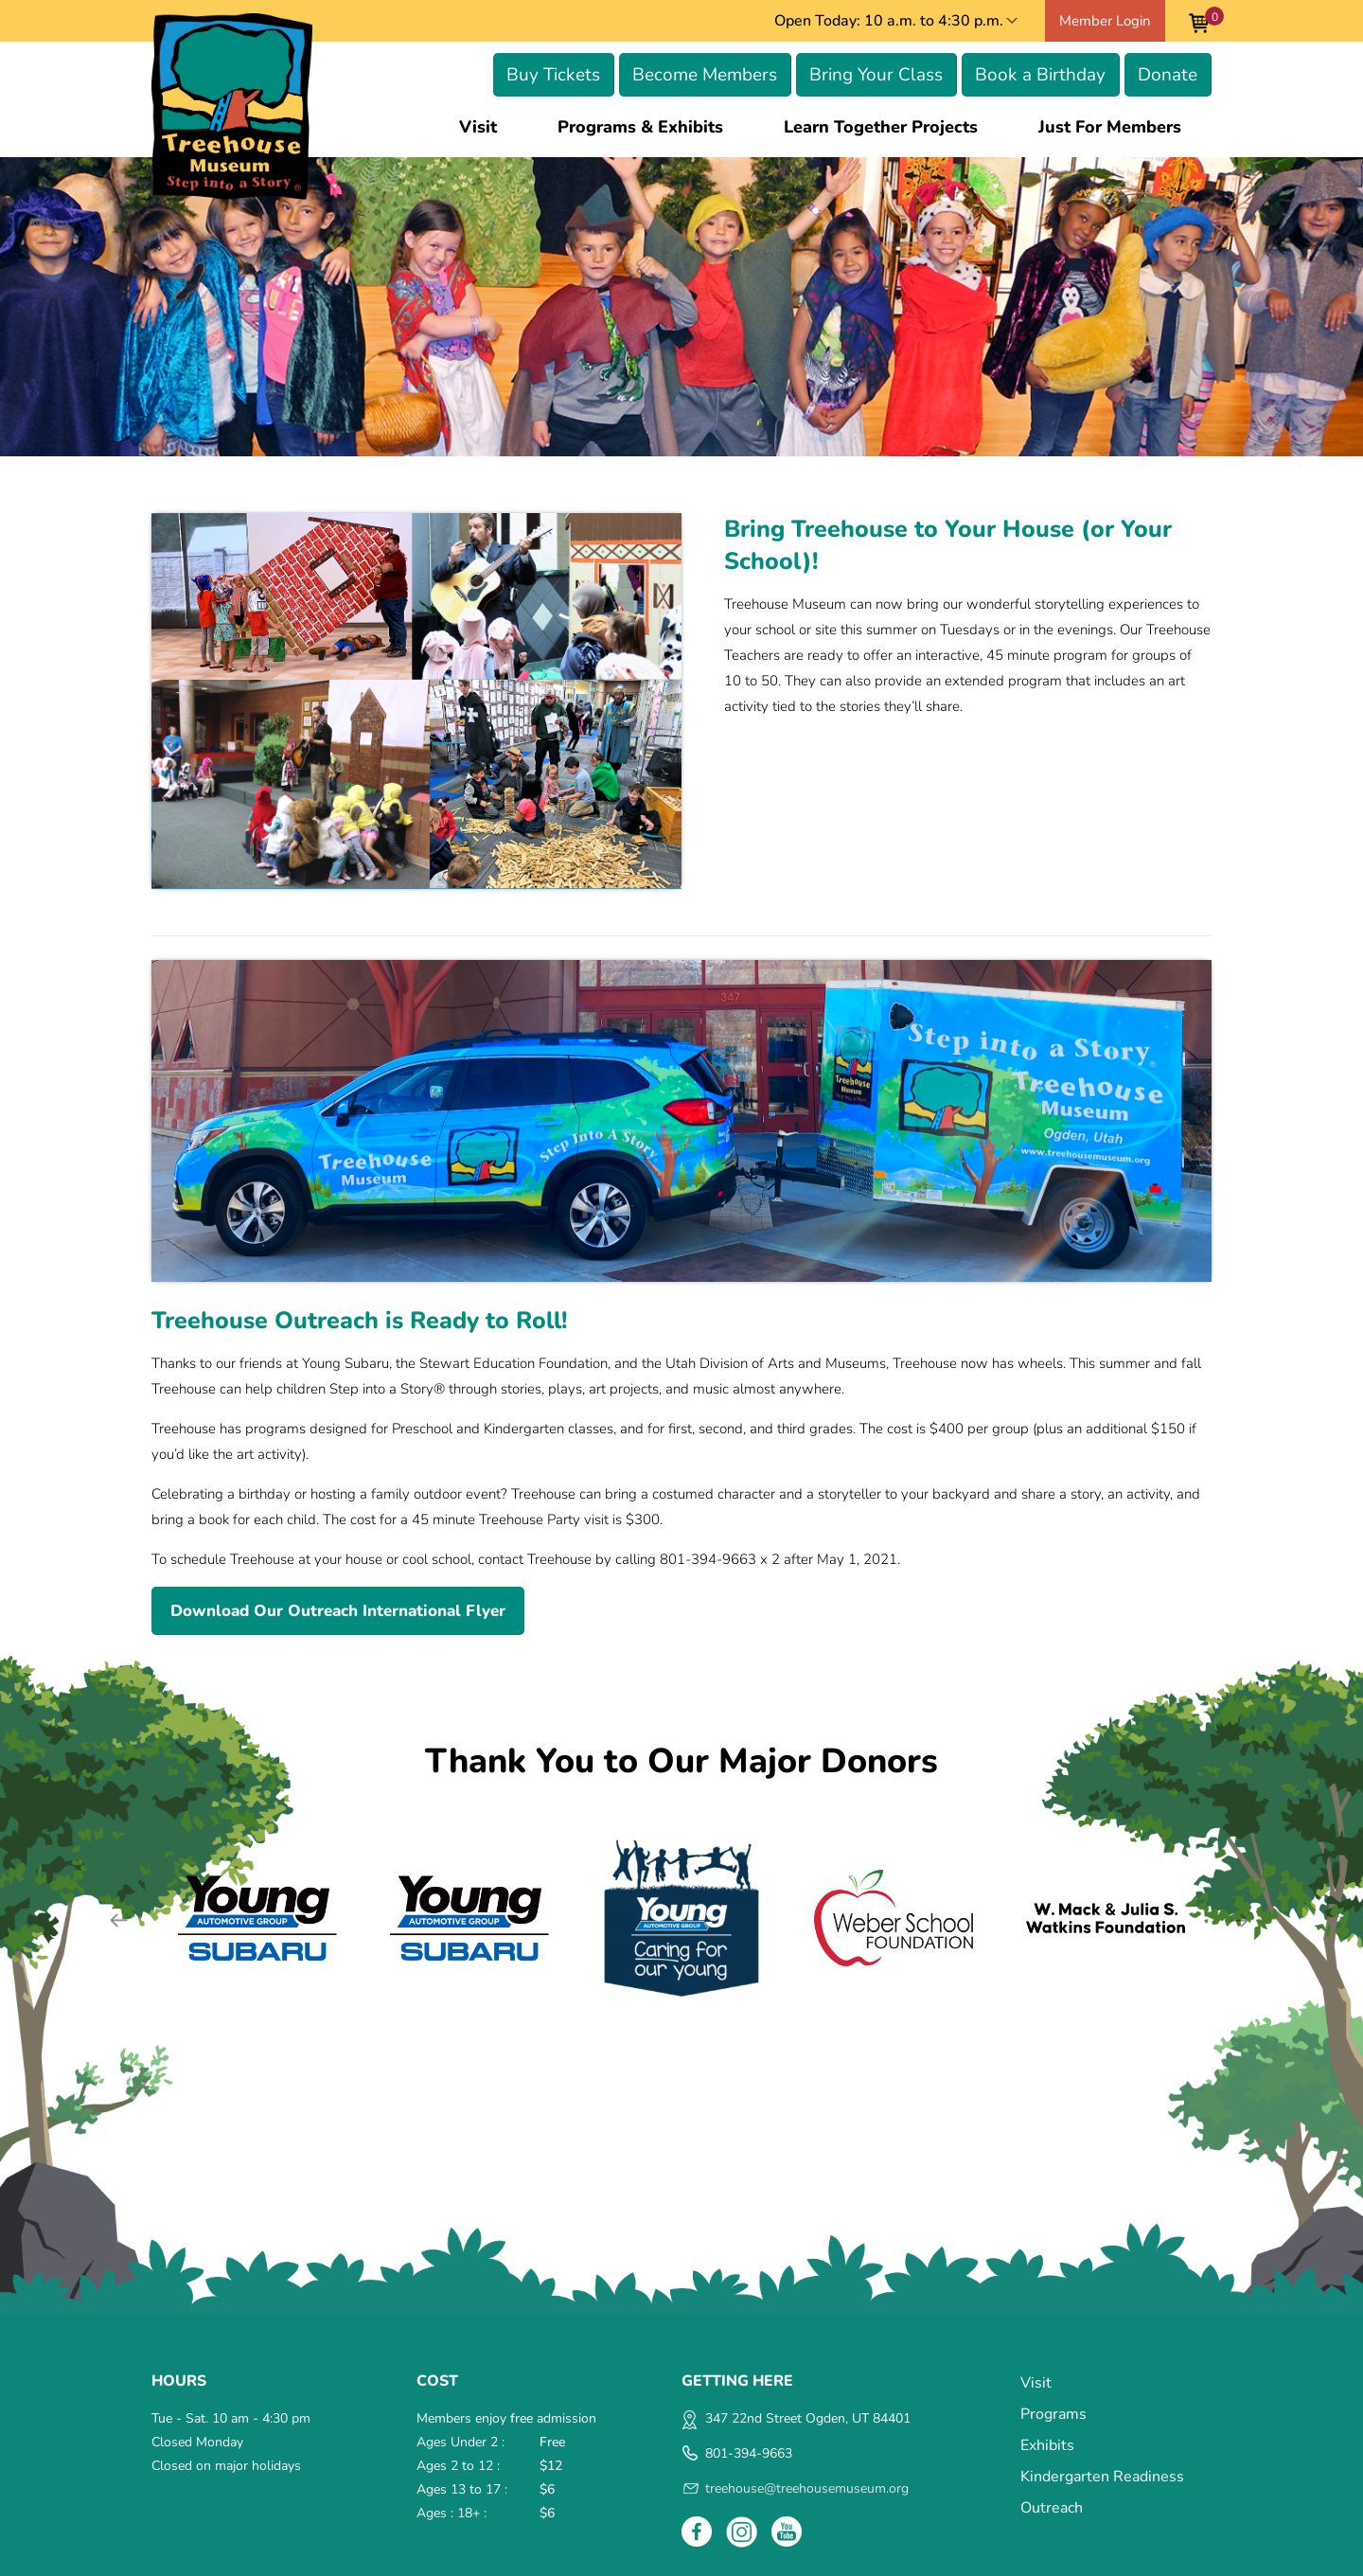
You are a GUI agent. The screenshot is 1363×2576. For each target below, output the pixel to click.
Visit (478, 126)
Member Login (1105, 20)
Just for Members (1109, 126)
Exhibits (1047, 2445)
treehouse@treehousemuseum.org (807, 2488)
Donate (1167, 74)
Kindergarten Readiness (1102, 2476)
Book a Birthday (1040, 74)
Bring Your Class (876, 74)
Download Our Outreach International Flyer (337, 1611)
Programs (1053, 2414)
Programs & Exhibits (640, 126)
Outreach (1051, 2507)
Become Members (704, 74)
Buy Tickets (553, 74)
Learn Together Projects (881, 126)
